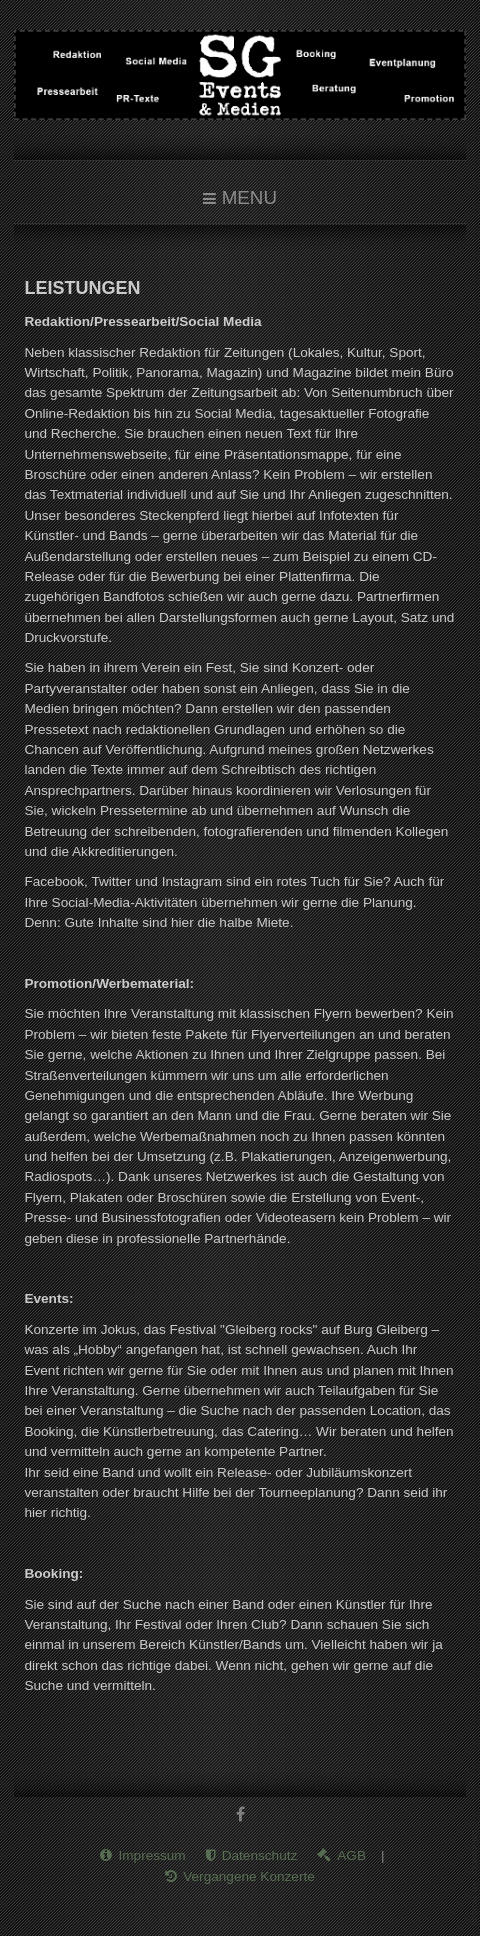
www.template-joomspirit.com (476, 1877)
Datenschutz (260, 1854)
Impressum (151, 1854)
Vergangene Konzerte (249, 1874)
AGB (351, 1854)
